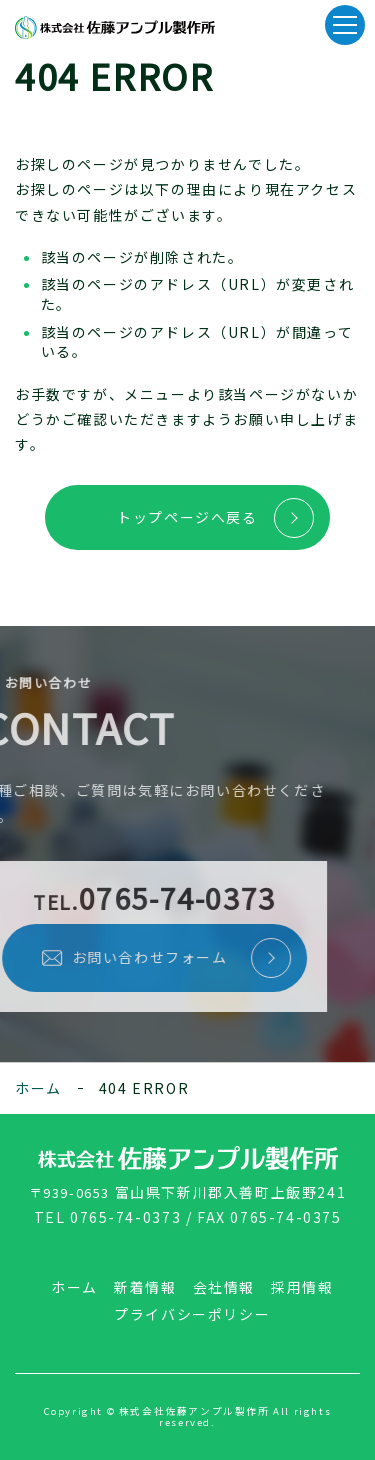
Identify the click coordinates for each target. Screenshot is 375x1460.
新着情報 (145, 1287)
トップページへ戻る (187, 517)
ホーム (38, 1088)
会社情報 (224, 1287)
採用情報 (302, 1287)
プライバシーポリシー (192, 1314)
